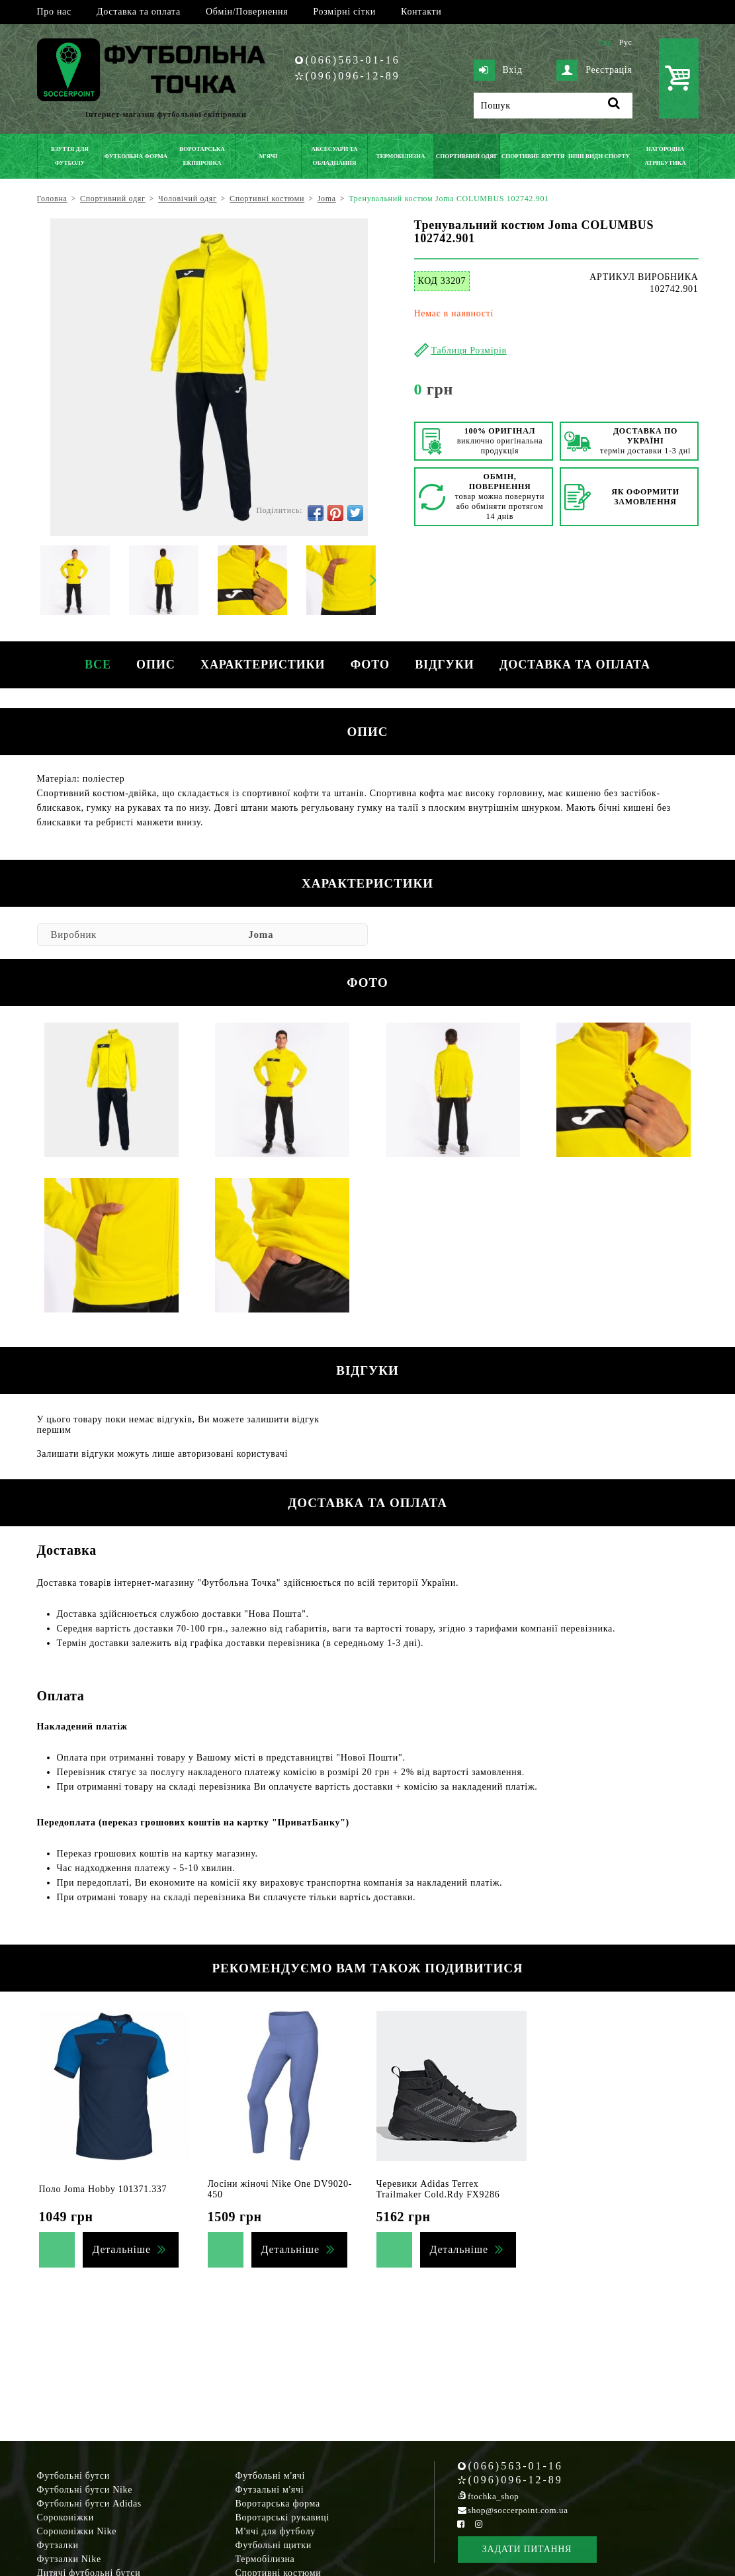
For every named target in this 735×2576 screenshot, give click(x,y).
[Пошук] (553, 105)
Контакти (421, 12)
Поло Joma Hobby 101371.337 (103, 2189)
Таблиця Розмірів (469, 350)
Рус (625, 42)
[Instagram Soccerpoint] (479, 2524)
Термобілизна (265, 2559)
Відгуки (446, 664)
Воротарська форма (278, 2503)
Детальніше (122, 2249)
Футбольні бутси (73, 2476)
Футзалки (58, 2545)
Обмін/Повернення (247, 12)
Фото (370, 664)
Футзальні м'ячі (270, 2490)
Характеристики (262, 664)
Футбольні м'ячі (271, 2476)
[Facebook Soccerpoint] (461, 2524)
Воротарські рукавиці (283, 2517)
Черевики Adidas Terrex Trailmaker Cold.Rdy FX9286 (438, 2189)
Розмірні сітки (344, 12)
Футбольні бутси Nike (85, 2490)
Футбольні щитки (274, 2545)
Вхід (498, 70)
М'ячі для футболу (276, 2531)
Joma (260, 934)
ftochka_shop (493, 2496)
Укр (605, 42)
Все (95, 664)
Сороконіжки (65, 2517)
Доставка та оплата (139, 12)
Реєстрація (594, 70)
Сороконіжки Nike (77, 2531)
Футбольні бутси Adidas (89, 2503)
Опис (154, 664)
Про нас (54, 12)
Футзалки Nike (69, 2559)
